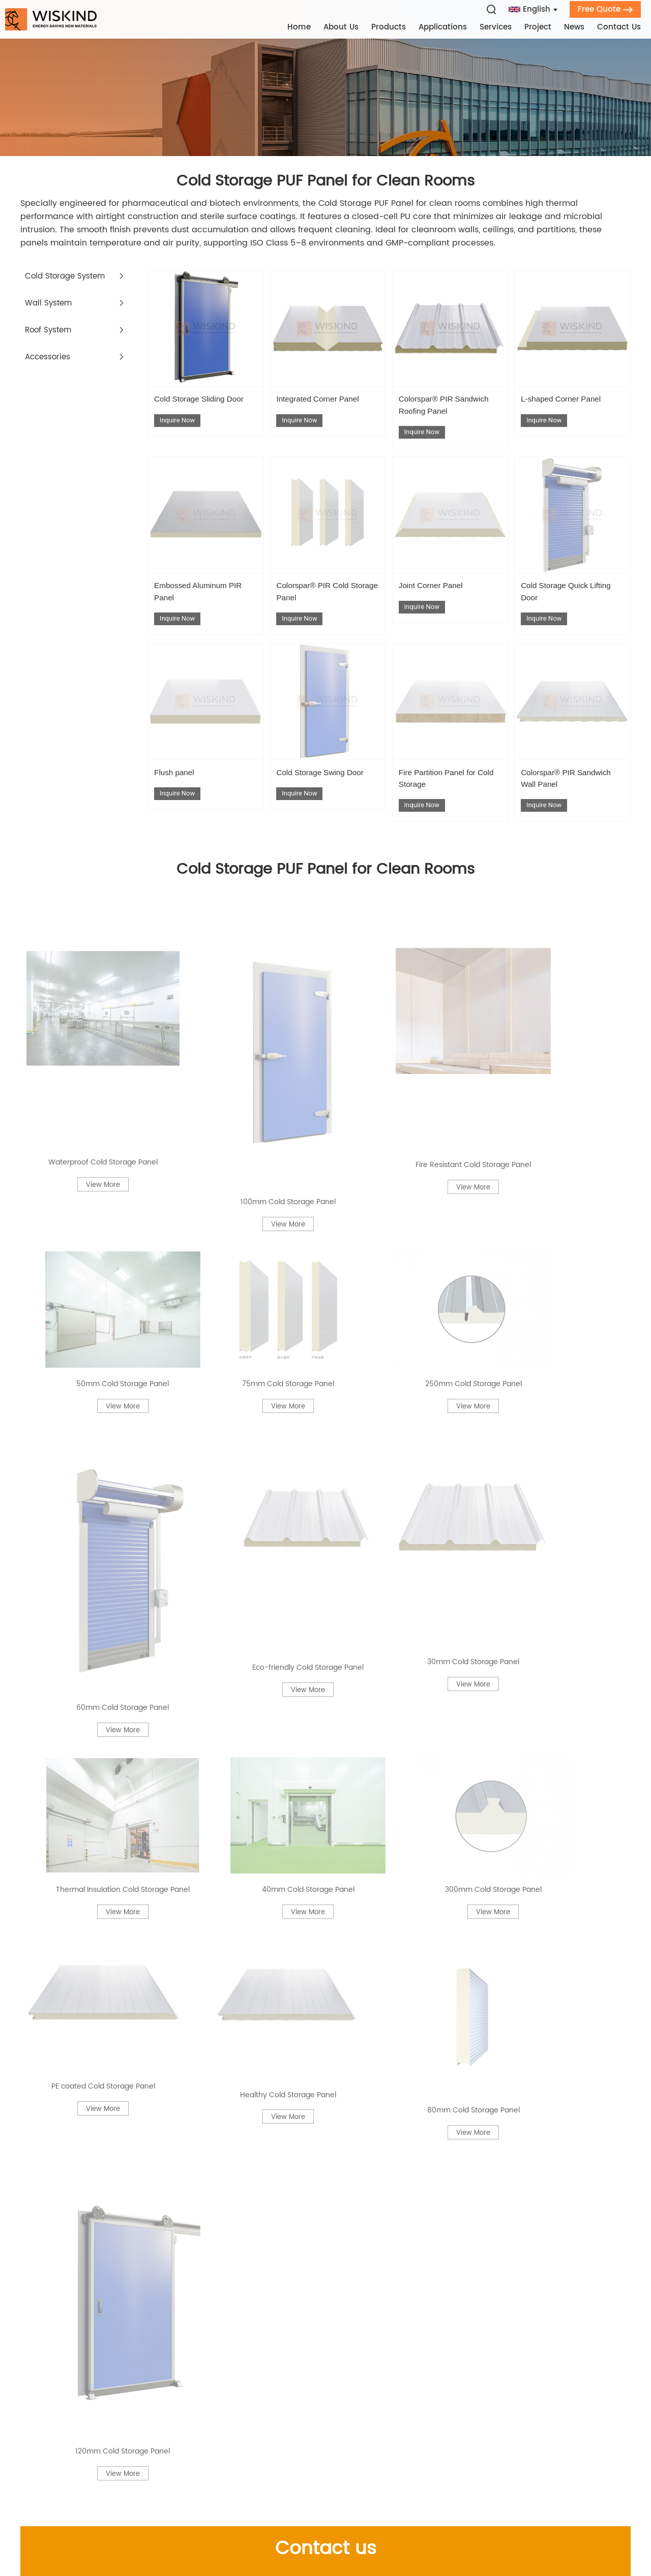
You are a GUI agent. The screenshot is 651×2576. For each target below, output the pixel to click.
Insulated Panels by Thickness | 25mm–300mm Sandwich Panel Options (531, 1953)
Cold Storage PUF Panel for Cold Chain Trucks (110, 1901)
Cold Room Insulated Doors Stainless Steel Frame (525, 1797)
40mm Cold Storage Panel (405, 1123)
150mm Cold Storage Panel (505, 1701)
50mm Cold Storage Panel (563, 961)
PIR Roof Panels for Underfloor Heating (318, 1797)
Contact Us (621, 26)
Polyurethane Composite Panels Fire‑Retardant (96, 1657)
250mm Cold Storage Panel (246, 1042)
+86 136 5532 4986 (356, 2409)
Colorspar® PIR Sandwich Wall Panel (564, 796)
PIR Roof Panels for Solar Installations (525, 1605)
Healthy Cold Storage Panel (246, 1197)
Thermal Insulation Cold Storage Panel (246, 1123)
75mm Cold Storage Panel (87, 1042)
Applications (445, 26)
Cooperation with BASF (169, 2425)
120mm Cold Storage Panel (563, 1197)
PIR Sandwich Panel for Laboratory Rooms (101, 1745)
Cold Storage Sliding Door (197, 412)
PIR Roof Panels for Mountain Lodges (314, 2152)
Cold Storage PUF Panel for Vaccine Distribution (313, 1745)
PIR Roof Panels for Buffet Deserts (98, 2152)
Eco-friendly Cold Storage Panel (563, 1042)
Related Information (325, 1552)
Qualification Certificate (172, 2409)
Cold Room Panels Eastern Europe (519, 1849)
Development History (165, 2393)
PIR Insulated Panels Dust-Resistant (312, 1952)
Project (540, 26)
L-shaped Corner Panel (569, 406)
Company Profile (158, 2377)
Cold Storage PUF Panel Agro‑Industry (527, 1657)
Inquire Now (178, 440)
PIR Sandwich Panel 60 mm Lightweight (530, 2241)
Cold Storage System (67, 281)
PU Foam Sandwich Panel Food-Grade (528, 2152)
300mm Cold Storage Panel (563, 1123)
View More (87, 993)
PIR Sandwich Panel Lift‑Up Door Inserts (319, 2241)
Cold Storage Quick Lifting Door (561, 604)
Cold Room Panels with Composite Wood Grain (324, 2197)
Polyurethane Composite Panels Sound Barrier (319, 2004)
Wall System (50, 308)
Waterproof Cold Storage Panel (88, 961)
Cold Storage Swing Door (317, 796)
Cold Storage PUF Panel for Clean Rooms (325, 184)
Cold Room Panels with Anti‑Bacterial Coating (316, 2108)
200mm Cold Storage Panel (87, 2108)
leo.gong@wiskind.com (343, 2393)
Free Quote (607, 8)
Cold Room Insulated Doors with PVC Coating (315, 1657)
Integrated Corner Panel (326, 406)
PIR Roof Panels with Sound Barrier (310, 1605)
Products (391, 26)
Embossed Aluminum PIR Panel (198, 604)
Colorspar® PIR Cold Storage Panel (320, 604)
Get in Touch (443, 2338)
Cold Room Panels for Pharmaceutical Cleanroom (528, 2056)
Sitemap (502, 2533)
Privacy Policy (551, 2533)
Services (498, 26)
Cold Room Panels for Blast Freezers (523, 2196)
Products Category (172, 2338)
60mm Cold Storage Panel (405, 1042)
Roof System (50, 335)
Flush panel (178, 790)
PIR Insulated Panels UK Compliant (101, 1797)
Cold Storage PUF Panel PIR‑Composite (529, 2277)
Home (301, 26)
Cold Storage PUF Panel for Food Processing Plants (516, 1745)
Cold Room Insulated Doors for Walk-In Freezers (110, 1605)
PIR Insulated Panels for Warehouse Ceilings (103, 2197)
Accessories (49, 362)
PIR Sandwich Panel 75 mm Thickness (526, 2004)
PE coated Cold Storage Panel (88, 1197)
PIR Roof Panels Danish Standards (99, 1849)
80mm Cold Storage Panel (405, 1197)
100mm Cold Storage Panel (246, 961)
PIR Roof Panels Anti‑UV (287, 1701)
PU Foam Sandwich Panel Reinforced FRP (114, 2277)
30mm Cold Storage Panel (87, 1123)
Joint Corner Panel (438, 598)
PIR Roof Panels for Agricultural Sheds (107, 1701)
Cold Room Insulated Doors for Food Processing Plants (104, 2004)
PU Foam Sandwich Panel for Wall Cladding (309, 1849)
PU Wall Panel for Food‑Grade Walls (312, 2056)
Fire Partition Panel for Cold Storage (445, 796)
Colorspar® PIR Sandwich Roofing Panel (449, 412)
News (577, 26)
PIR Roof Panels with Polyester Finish (104, 2056)
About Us (343, 26)
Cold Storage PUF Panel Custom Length (320, 2277)
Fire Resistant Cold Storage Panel (405, 961)
